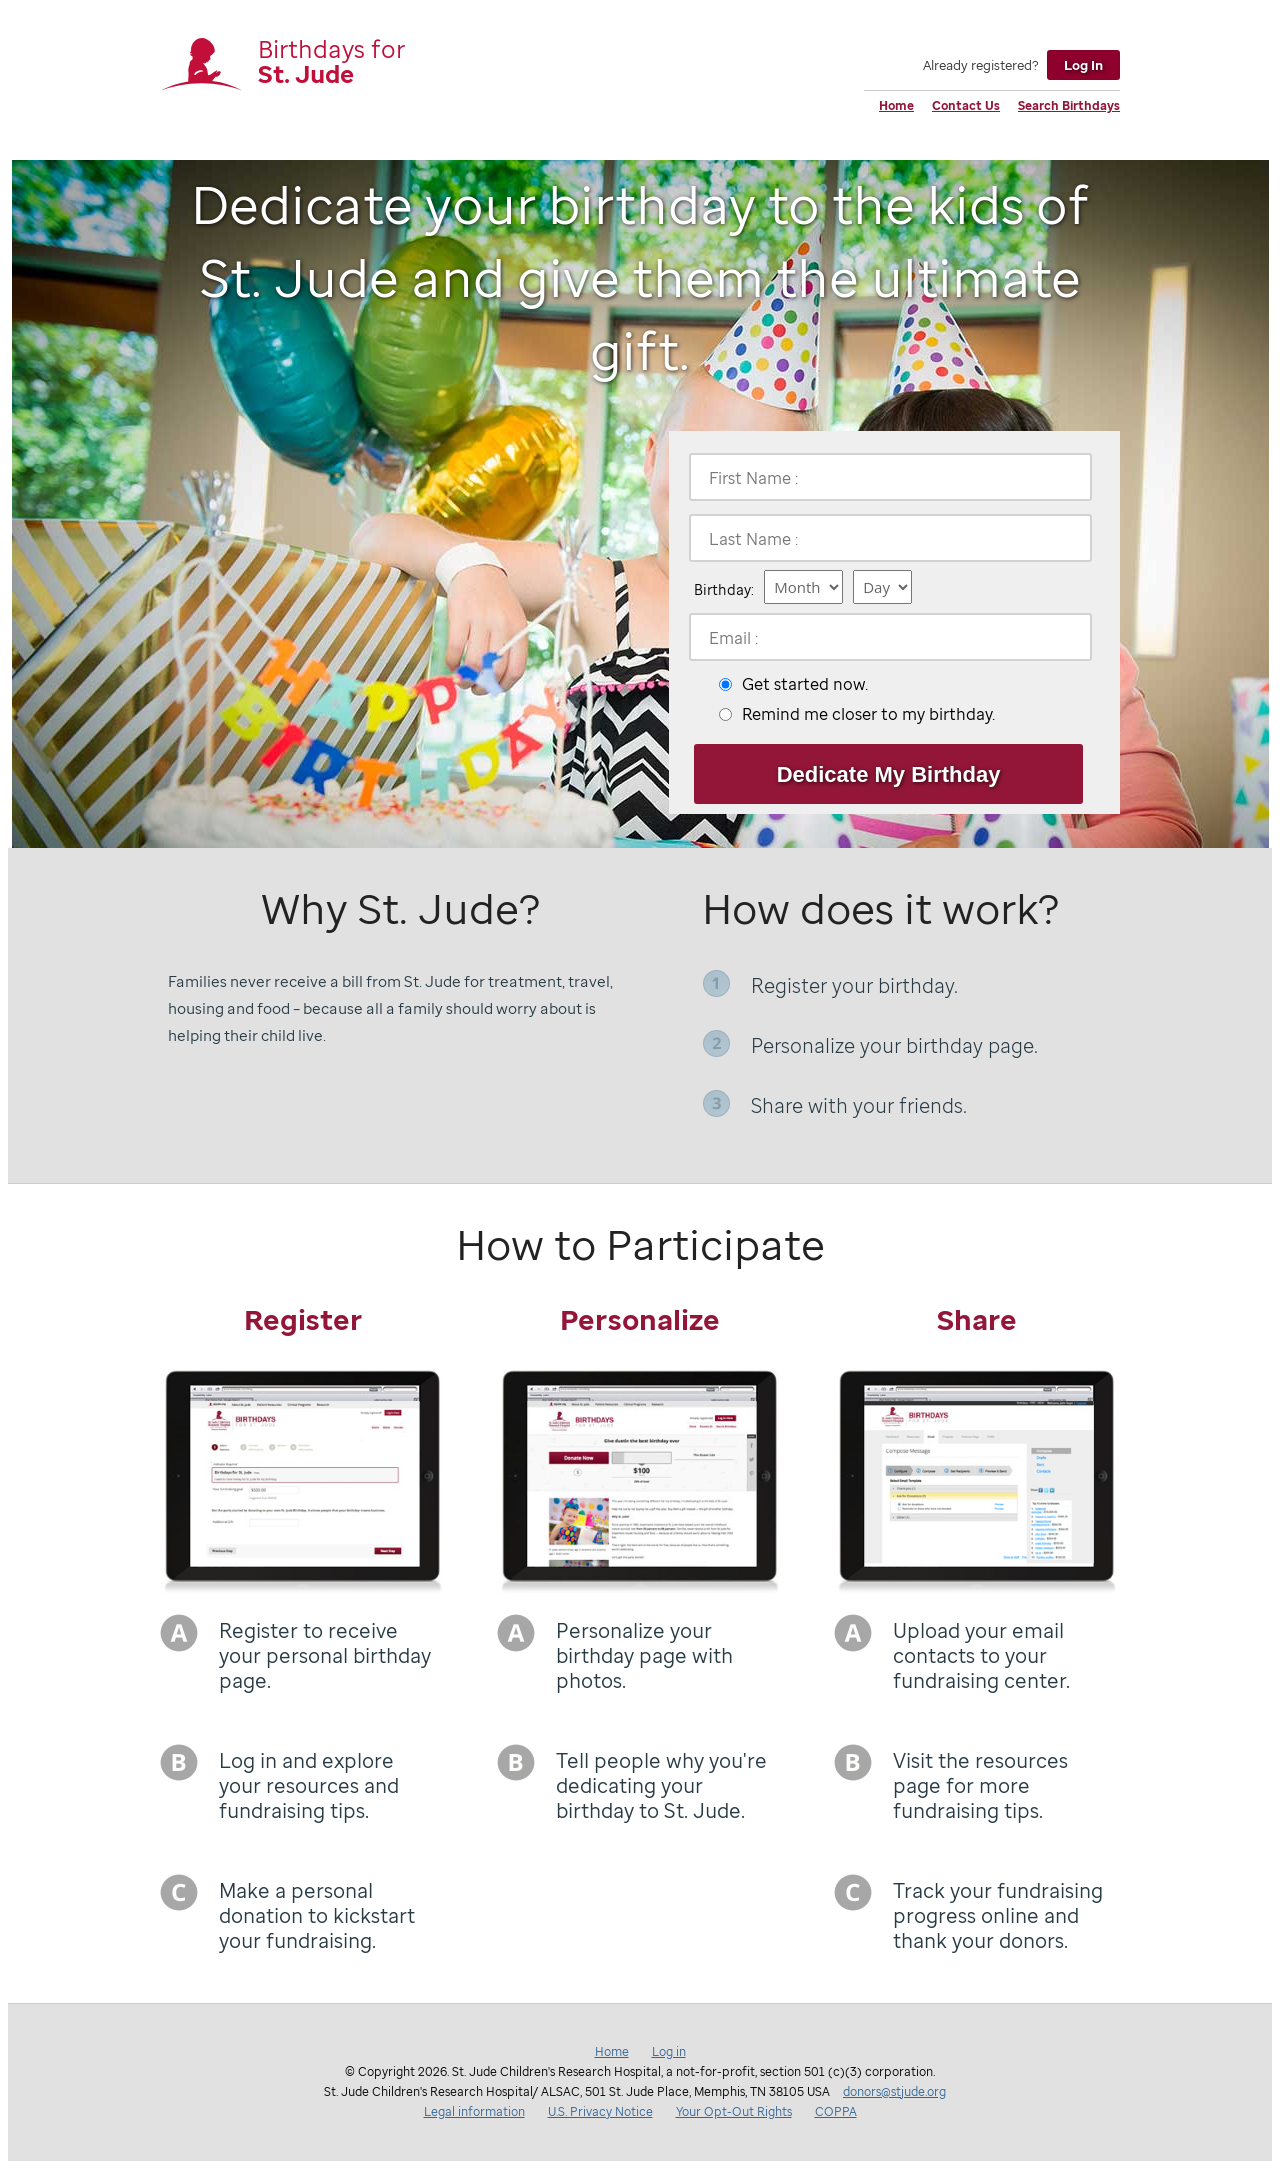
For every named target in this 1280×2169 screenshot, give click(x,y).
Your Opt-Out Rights (734, 2111)
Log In (1083, 65)
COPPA (836, 2111)
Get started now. (805, 684)
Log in (669, 2051)
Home (896, 105)
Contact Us (966, 105)
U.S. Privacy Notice (600, 2111)
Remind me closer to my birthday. (868, 714)
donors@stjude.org (894, 2091)
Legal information (474, 2111)
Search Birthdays (1069, 105)
